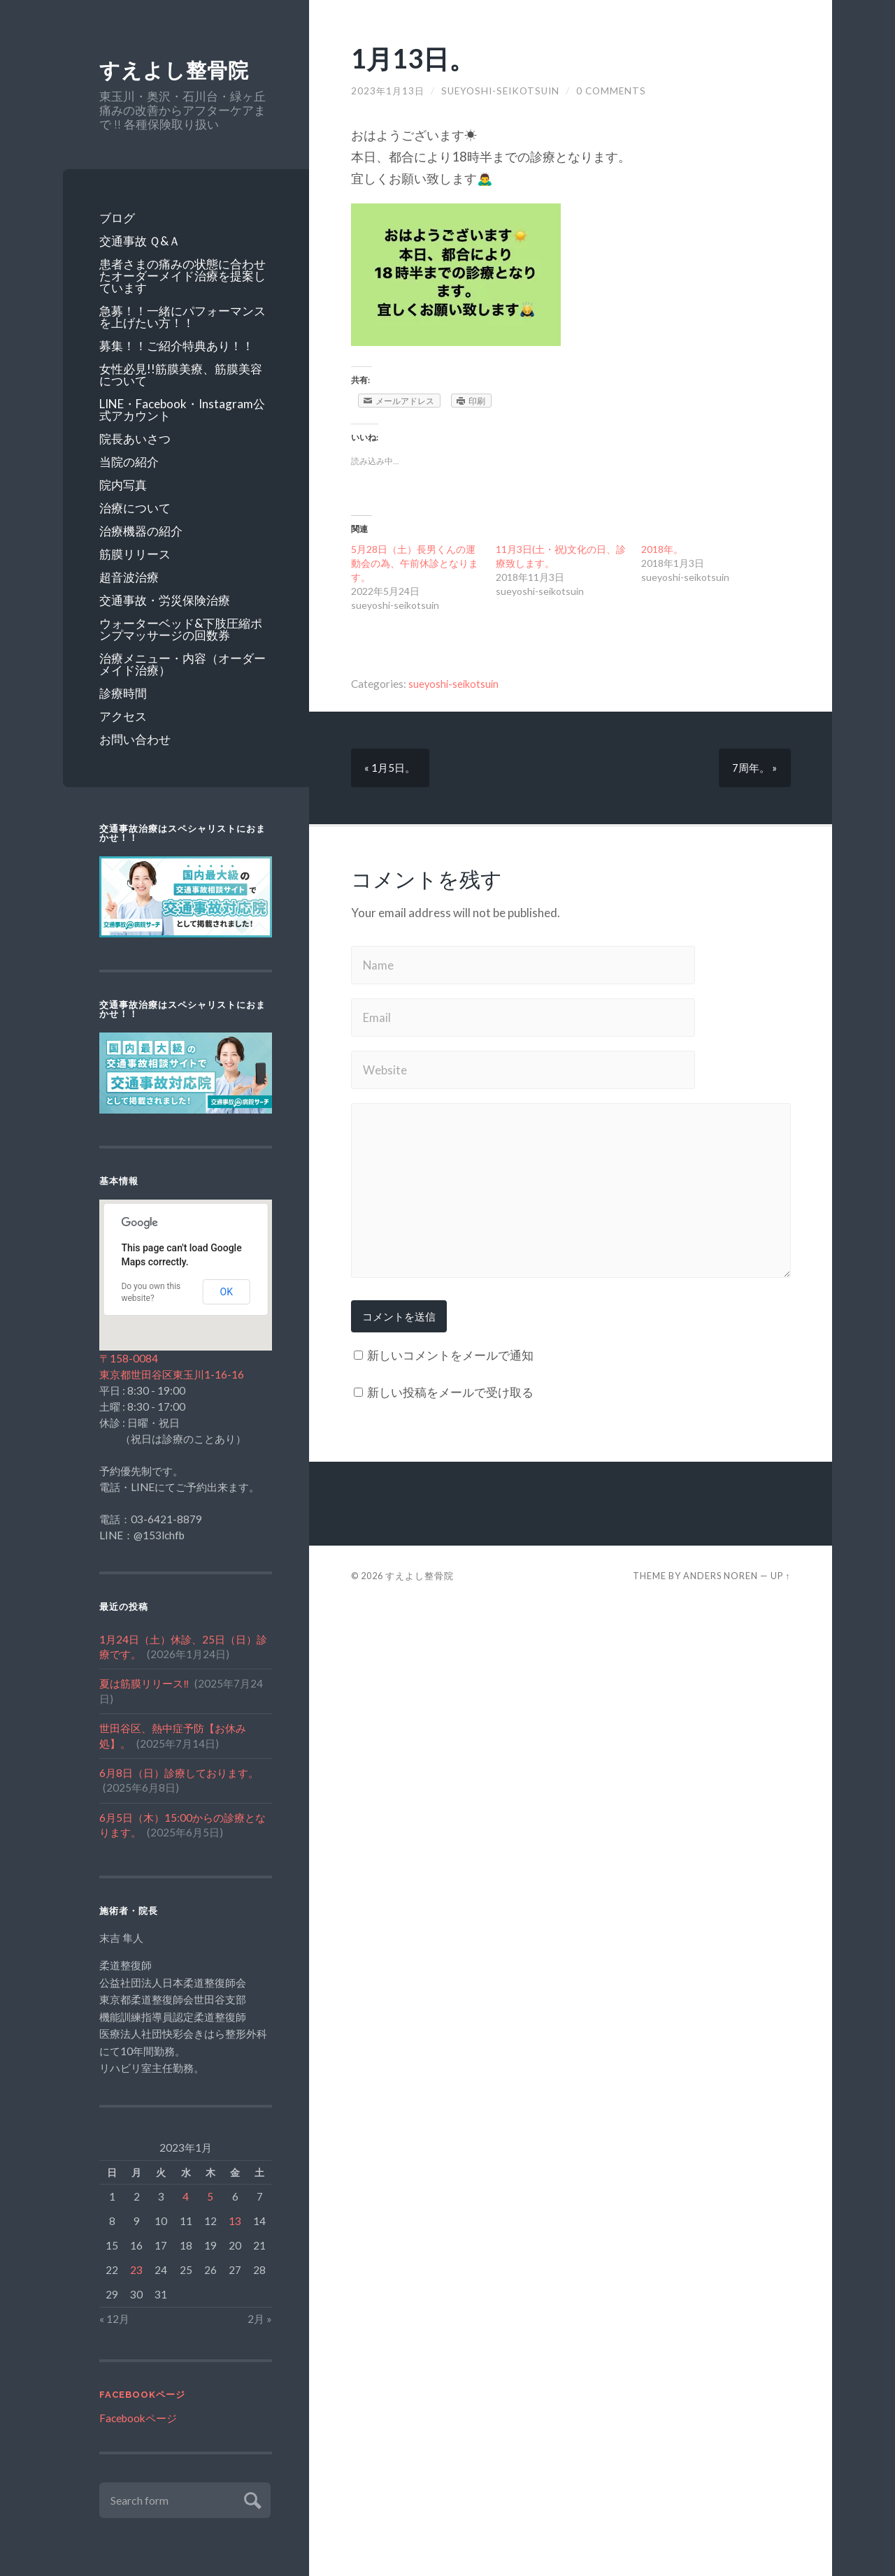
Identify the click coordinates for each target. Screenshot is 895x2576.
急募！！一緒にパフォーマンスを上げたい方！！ (182, 316)
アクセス (123, 716)
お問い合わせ (135, 739)
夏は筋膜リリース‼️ (144, 1684)
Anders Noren (720, 1576)
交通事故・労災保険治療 (164, 600)
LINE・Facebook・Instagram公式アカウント (182, 409)
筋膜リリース (135, 554)
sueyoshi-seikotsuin (502, 90)
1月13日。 (416, 57)
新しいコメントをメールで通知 (450, 1355)
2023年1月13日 (389, 90)
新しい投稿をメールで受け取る (450, 1392)
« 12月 (114, 2319)
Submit (250, 2498)
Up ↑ (780, 1576)
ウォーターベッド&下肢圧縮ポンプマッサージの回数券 (180, 629)
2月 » (260, 2319)
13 (235, 2221)
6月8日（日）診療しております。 (179, 1773)
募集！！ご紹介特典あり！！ (176, 345)
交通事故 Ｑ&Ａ (139, 240)
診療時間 (123, 693)
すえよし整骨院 (176, 70)
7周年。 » (754, 767)
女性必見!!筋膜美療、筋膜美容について (180, 374)
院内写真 (123, 484)
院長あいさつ (135, 438)
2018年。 (662, 549)
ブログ (117, 217)
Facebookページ (142, 2394)
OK (226, 1292)
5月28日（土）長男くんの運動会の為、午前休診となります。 (414, 563)
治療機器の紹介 (140, 531)
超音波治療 (129, 577)
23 (136, 2270)
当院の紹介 (129, 461)
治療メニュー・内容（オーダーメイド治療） (182, 664)
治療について (135, 508)
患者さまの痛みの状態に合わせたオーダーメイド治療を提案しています (182, 276)
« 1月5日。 (390, 767)
